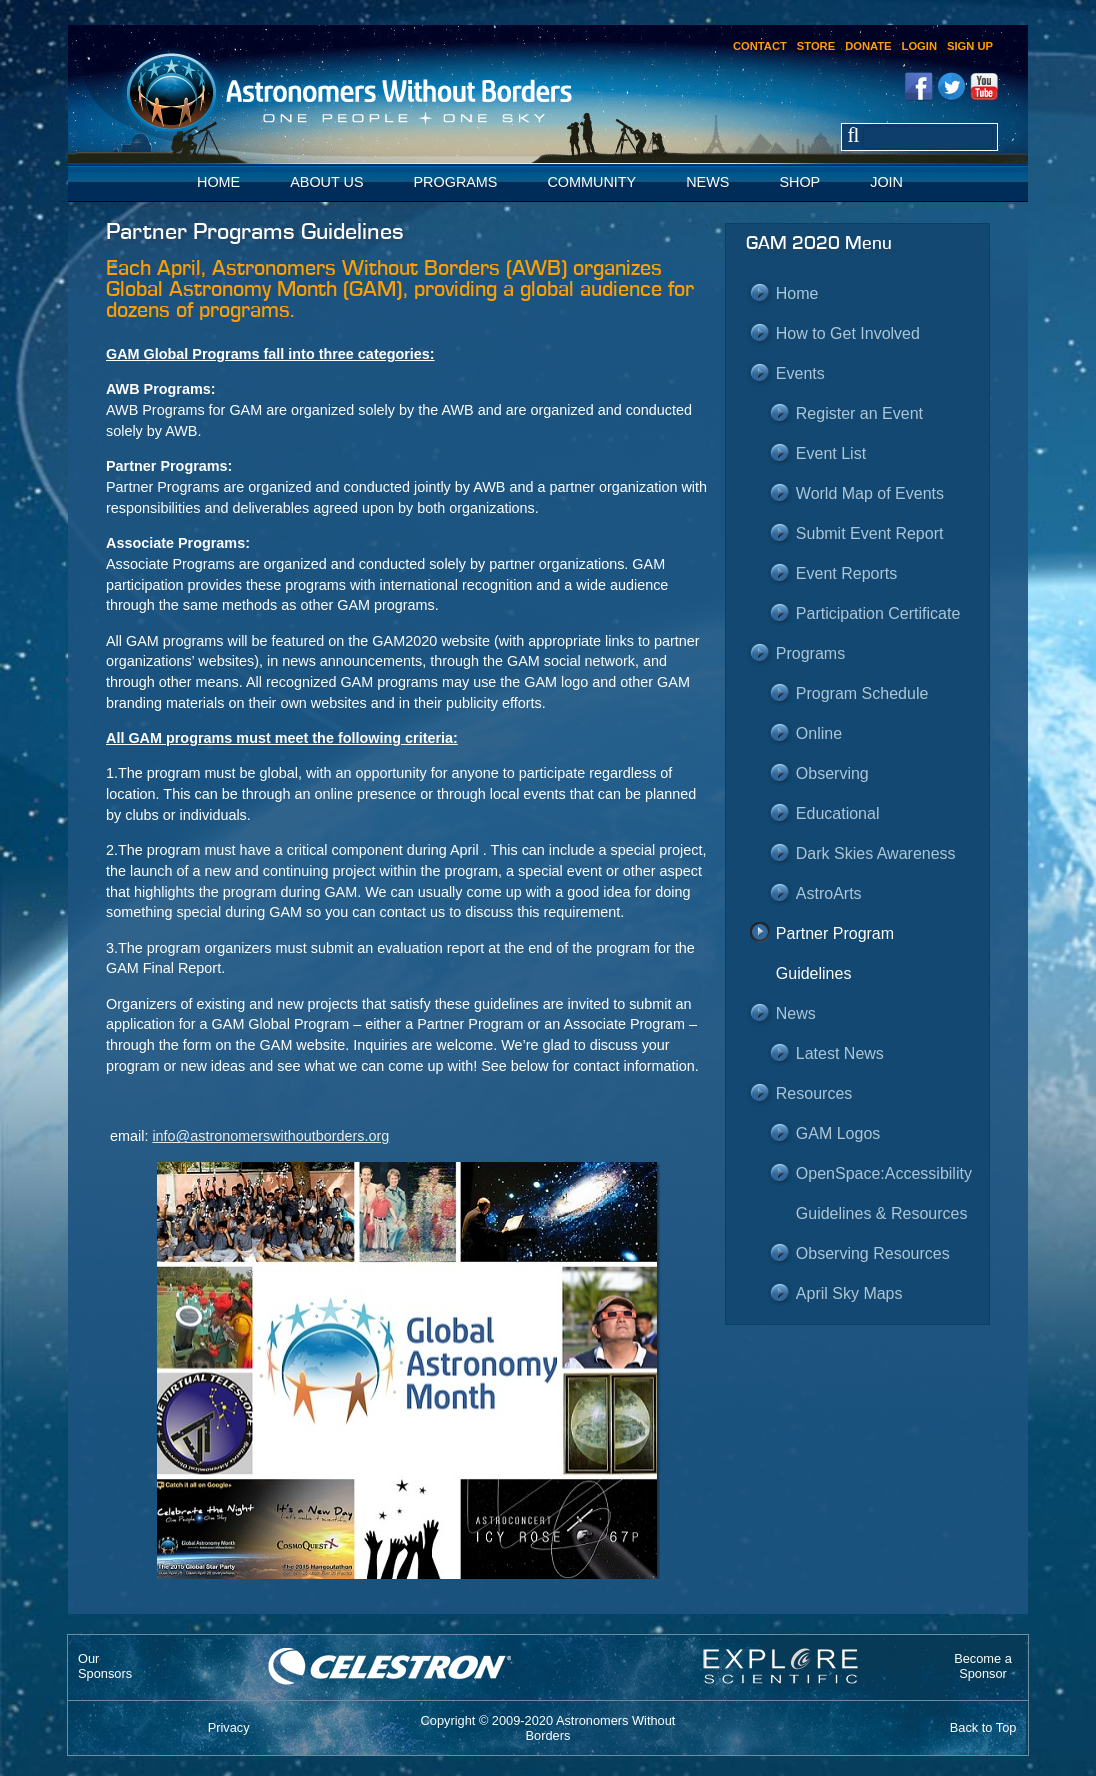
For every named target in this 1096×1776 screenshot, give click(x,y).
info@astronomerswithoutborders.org (270, 1136)
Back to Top (983, 1727)
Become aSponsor (983, 1666)
